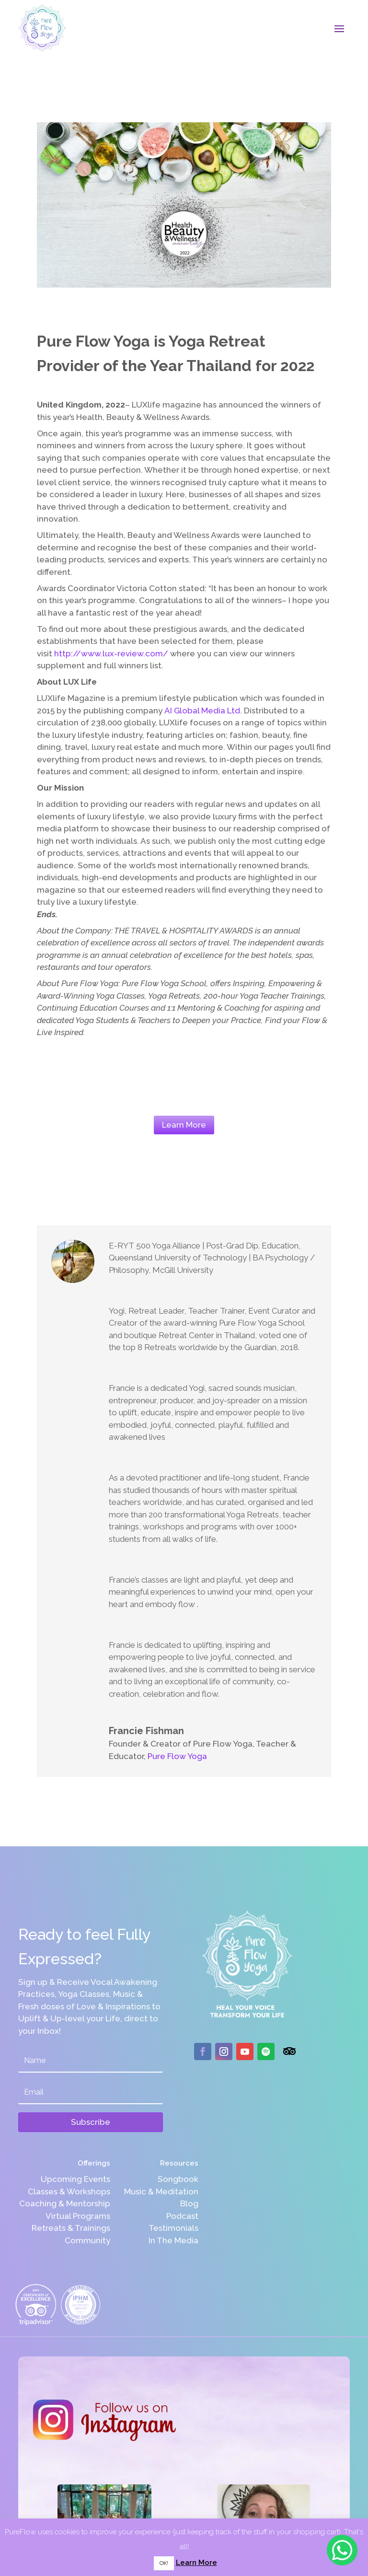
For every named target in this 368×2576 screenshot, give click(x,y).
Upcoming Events (75, 2179)
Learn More (184, 1125)
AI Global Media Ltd (202, 710)
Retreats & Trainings (71, 2228)
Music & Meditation (161, 2191)
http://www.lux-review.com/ (111, 653)
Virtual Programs (78, 2216)
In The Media (173, 2240)
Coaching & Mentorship (64, 2203)
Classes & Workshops (69, 2191)
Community (87, 2240)
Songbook (178, 2179)
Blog (189, 2203)
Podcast (182, 2216)
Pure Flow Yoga (177, 1756)
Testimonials (173, 2228)
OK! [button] (164, 2563)
